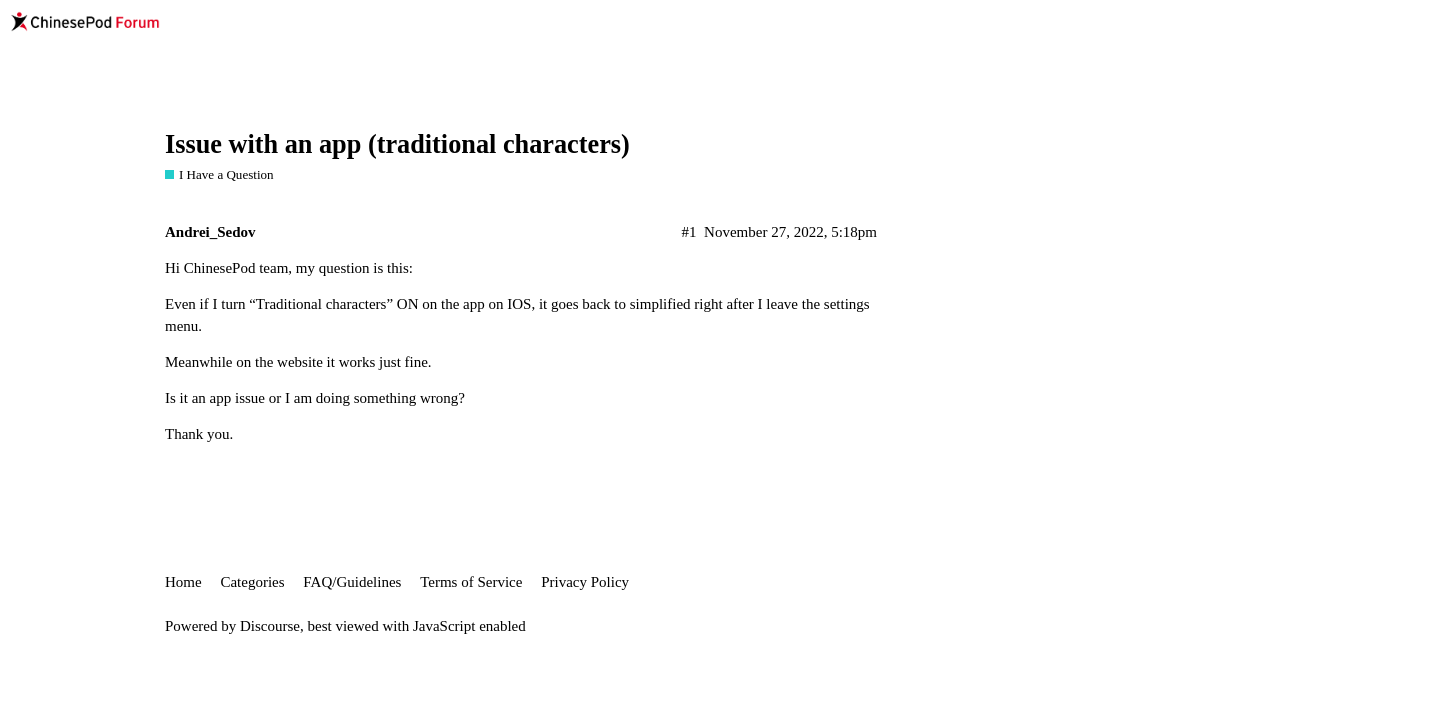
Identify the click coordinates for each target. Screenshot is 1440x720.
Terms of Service (471, 582)
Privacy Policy (585, 582)
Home (183, 582)
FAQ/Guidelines (352, 582)
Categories (252, 582)
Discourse (270, 626)
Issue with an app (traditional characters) (397, 144)
